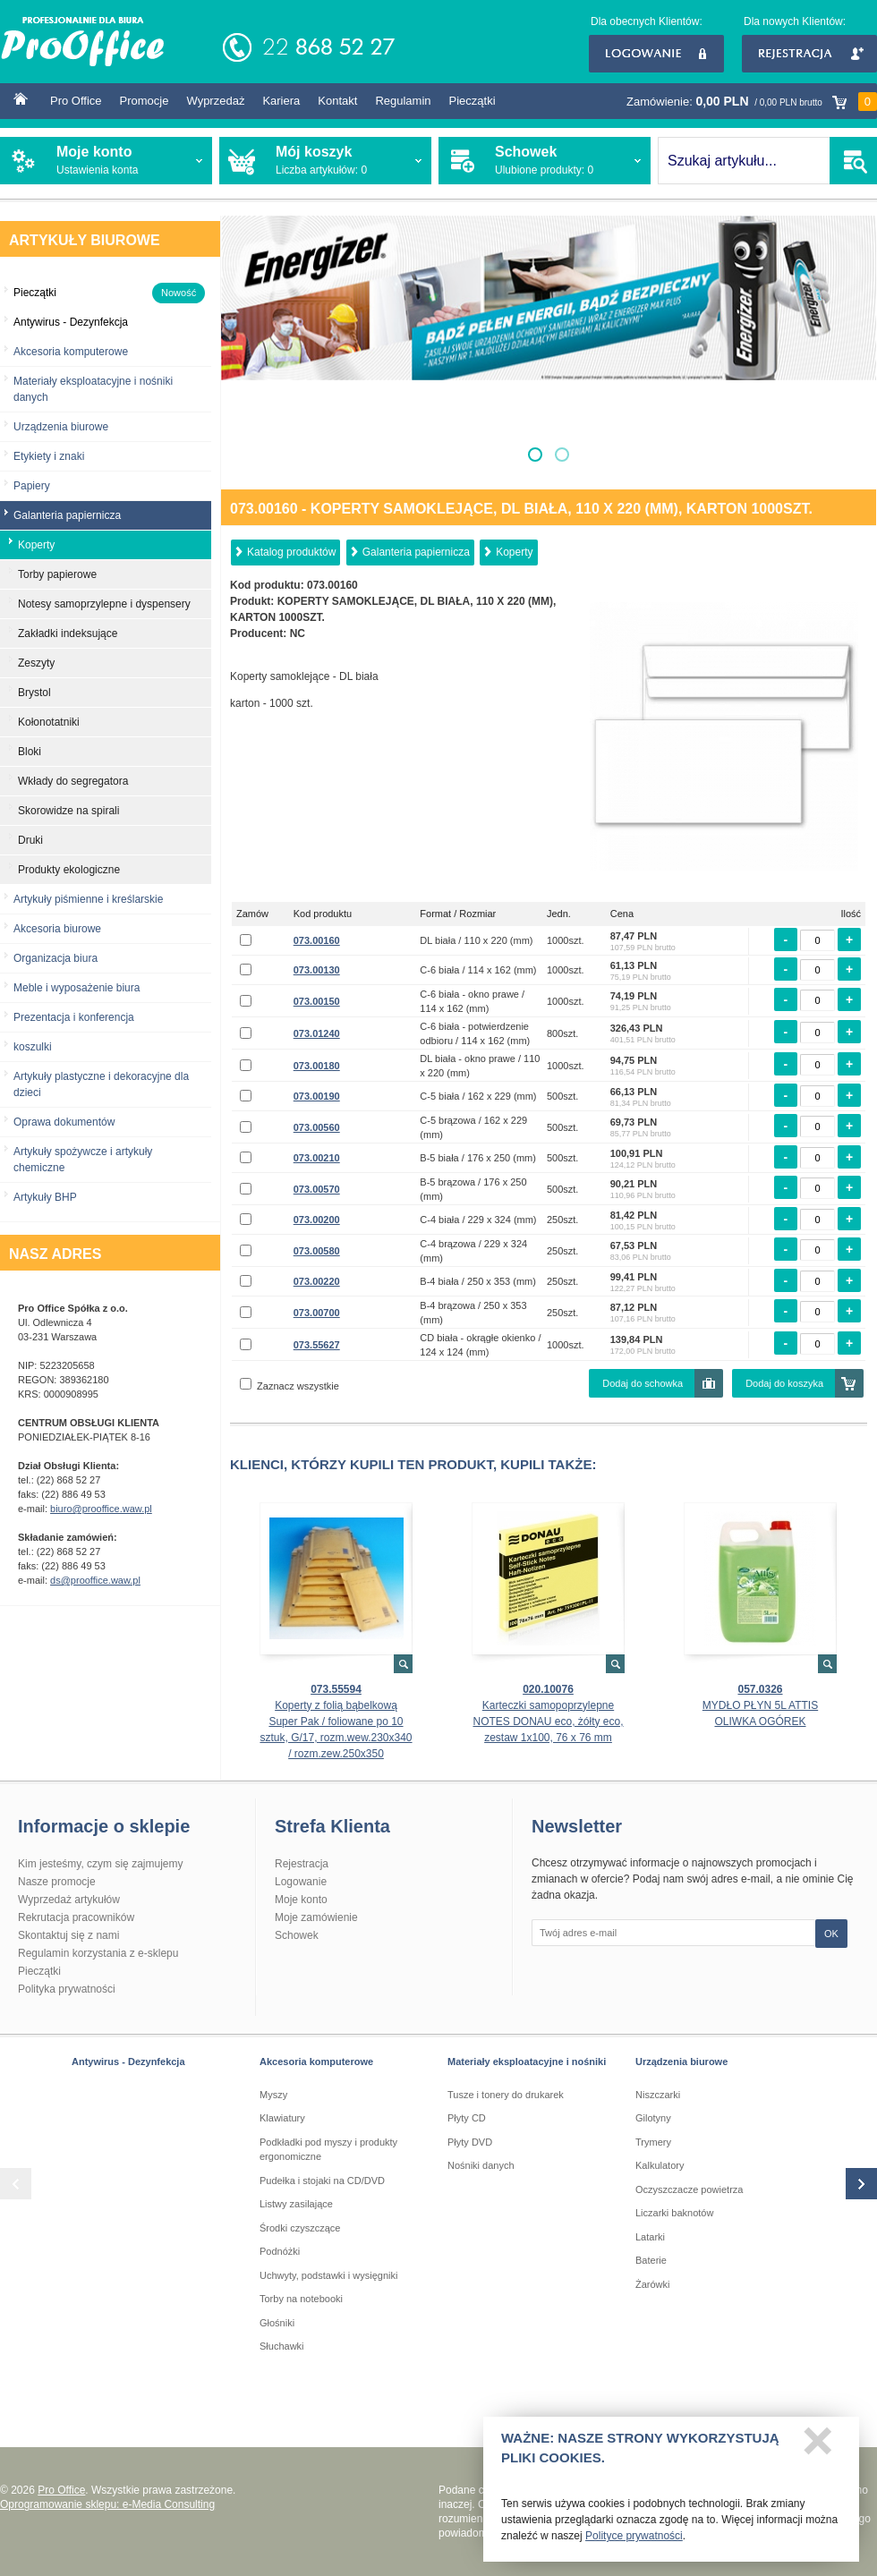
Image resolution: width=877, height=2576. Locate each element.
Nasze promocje (57, 1881)
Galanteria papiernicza (416, 552)
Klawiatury (282, 2118)
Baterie (651, 2260)
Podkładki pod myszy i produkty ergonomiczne (328, 2150)
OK (831, 1933)
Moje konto (301, 1899)
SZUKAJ (853, 160)
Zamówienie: (751, 101)
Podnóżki (280, 2251)
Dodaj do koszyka (784, 1383)
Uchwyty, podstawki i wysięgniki (328, 2275)
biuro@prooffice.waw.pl (101, 1508)
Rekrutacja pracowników (76, 1917)
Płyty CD (466, 2118)
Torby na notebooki (301, 2298)
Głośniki (277, 2322)
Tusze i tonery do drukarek (505, 2094)
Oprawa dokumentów (64, 1122)
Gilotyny (653, 2118)
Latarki (650, 2237)
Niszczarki (657, 2094)
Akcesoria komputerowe (70, 351)
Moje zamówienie (316, 1917)
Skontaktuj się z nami (68, 1935)
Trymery (653, 2142)
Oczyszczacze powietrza (689, 2189)
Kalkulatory (659, 2165)
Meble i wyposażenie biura (76, 988)
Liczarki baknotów (674, 2212)
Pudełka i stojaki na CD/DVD (322, 2180)
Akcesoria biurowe (57, 928)
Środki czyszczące (300, 2228)
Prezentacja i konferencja (73, 1017)
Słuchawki (282, 2346)
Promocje (144, 100)
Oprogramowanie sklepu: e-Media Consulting (107, 2504)
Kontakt (337, 100)
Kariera (281, 100)
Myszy (273, 2094)
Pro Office (76, 100)
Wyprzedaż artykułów (69, 1899)
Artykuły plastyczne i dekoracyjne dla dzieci (101, 1084)
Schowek (297, 1935)
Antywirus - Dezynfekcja (128, 2061)
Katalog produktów (291, 552)
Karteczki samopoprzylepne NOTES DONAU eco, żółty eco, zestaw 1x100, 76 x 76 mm (548, 1721)
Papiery (31, 486)
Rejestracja (809, 53)
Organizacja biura (55, 958)
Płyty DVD (469, 2142)
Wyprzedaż (215, 100)
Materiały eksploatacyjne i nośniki (526, 2061)
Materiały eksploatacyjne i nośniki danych (93, 389)
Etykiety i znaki (48, 456)
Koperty (514, 552)
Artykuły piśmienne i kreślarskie (88, 899)
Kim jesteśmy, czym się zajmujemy (100, 1864)
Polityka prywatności (66, 1989)
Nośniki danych (481, 2165)
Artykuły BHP (45, 1197)
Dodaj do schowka (642, 1383)
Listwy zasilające (296, 2203)
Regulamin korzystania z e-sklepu (98, 1953)
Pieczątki (472, 100)
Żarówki (652, 2284)
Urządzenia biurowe (60, 427)
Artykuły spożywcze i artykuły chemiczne (82, 1159)
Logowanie (656, 53)
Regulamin (402, 100)
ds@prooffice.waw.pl (95, 1580)
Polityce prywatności (634, 2541)
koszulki (32, 1047)
